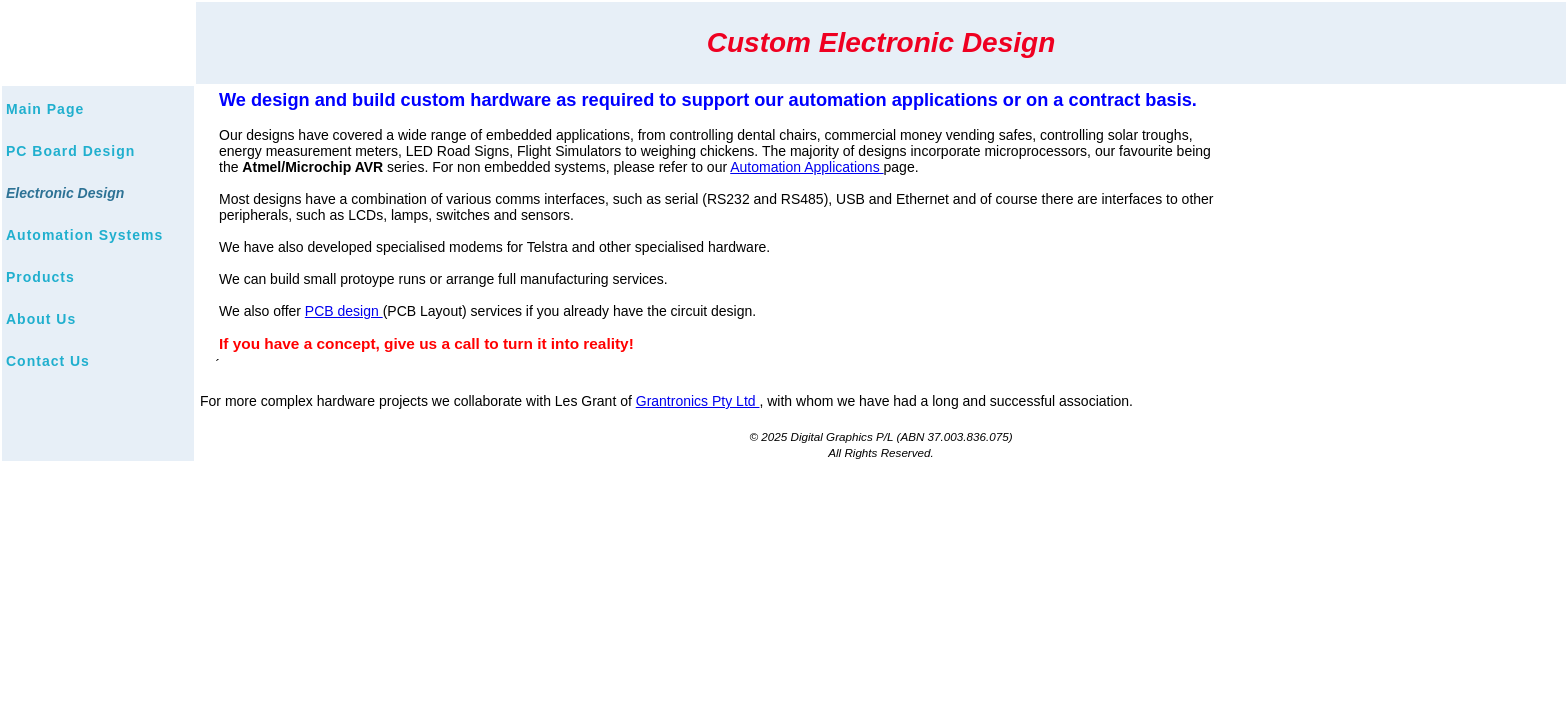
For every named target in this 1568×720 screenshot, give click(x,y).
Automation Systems (84, 235)
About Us (41, 319)
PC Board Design (70, 151)
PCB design (344, 311)
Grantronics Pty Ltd (698, 401)
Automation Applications (806, 167)
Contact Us (48, 361)
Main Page (45, 109)
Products (40, 277)
